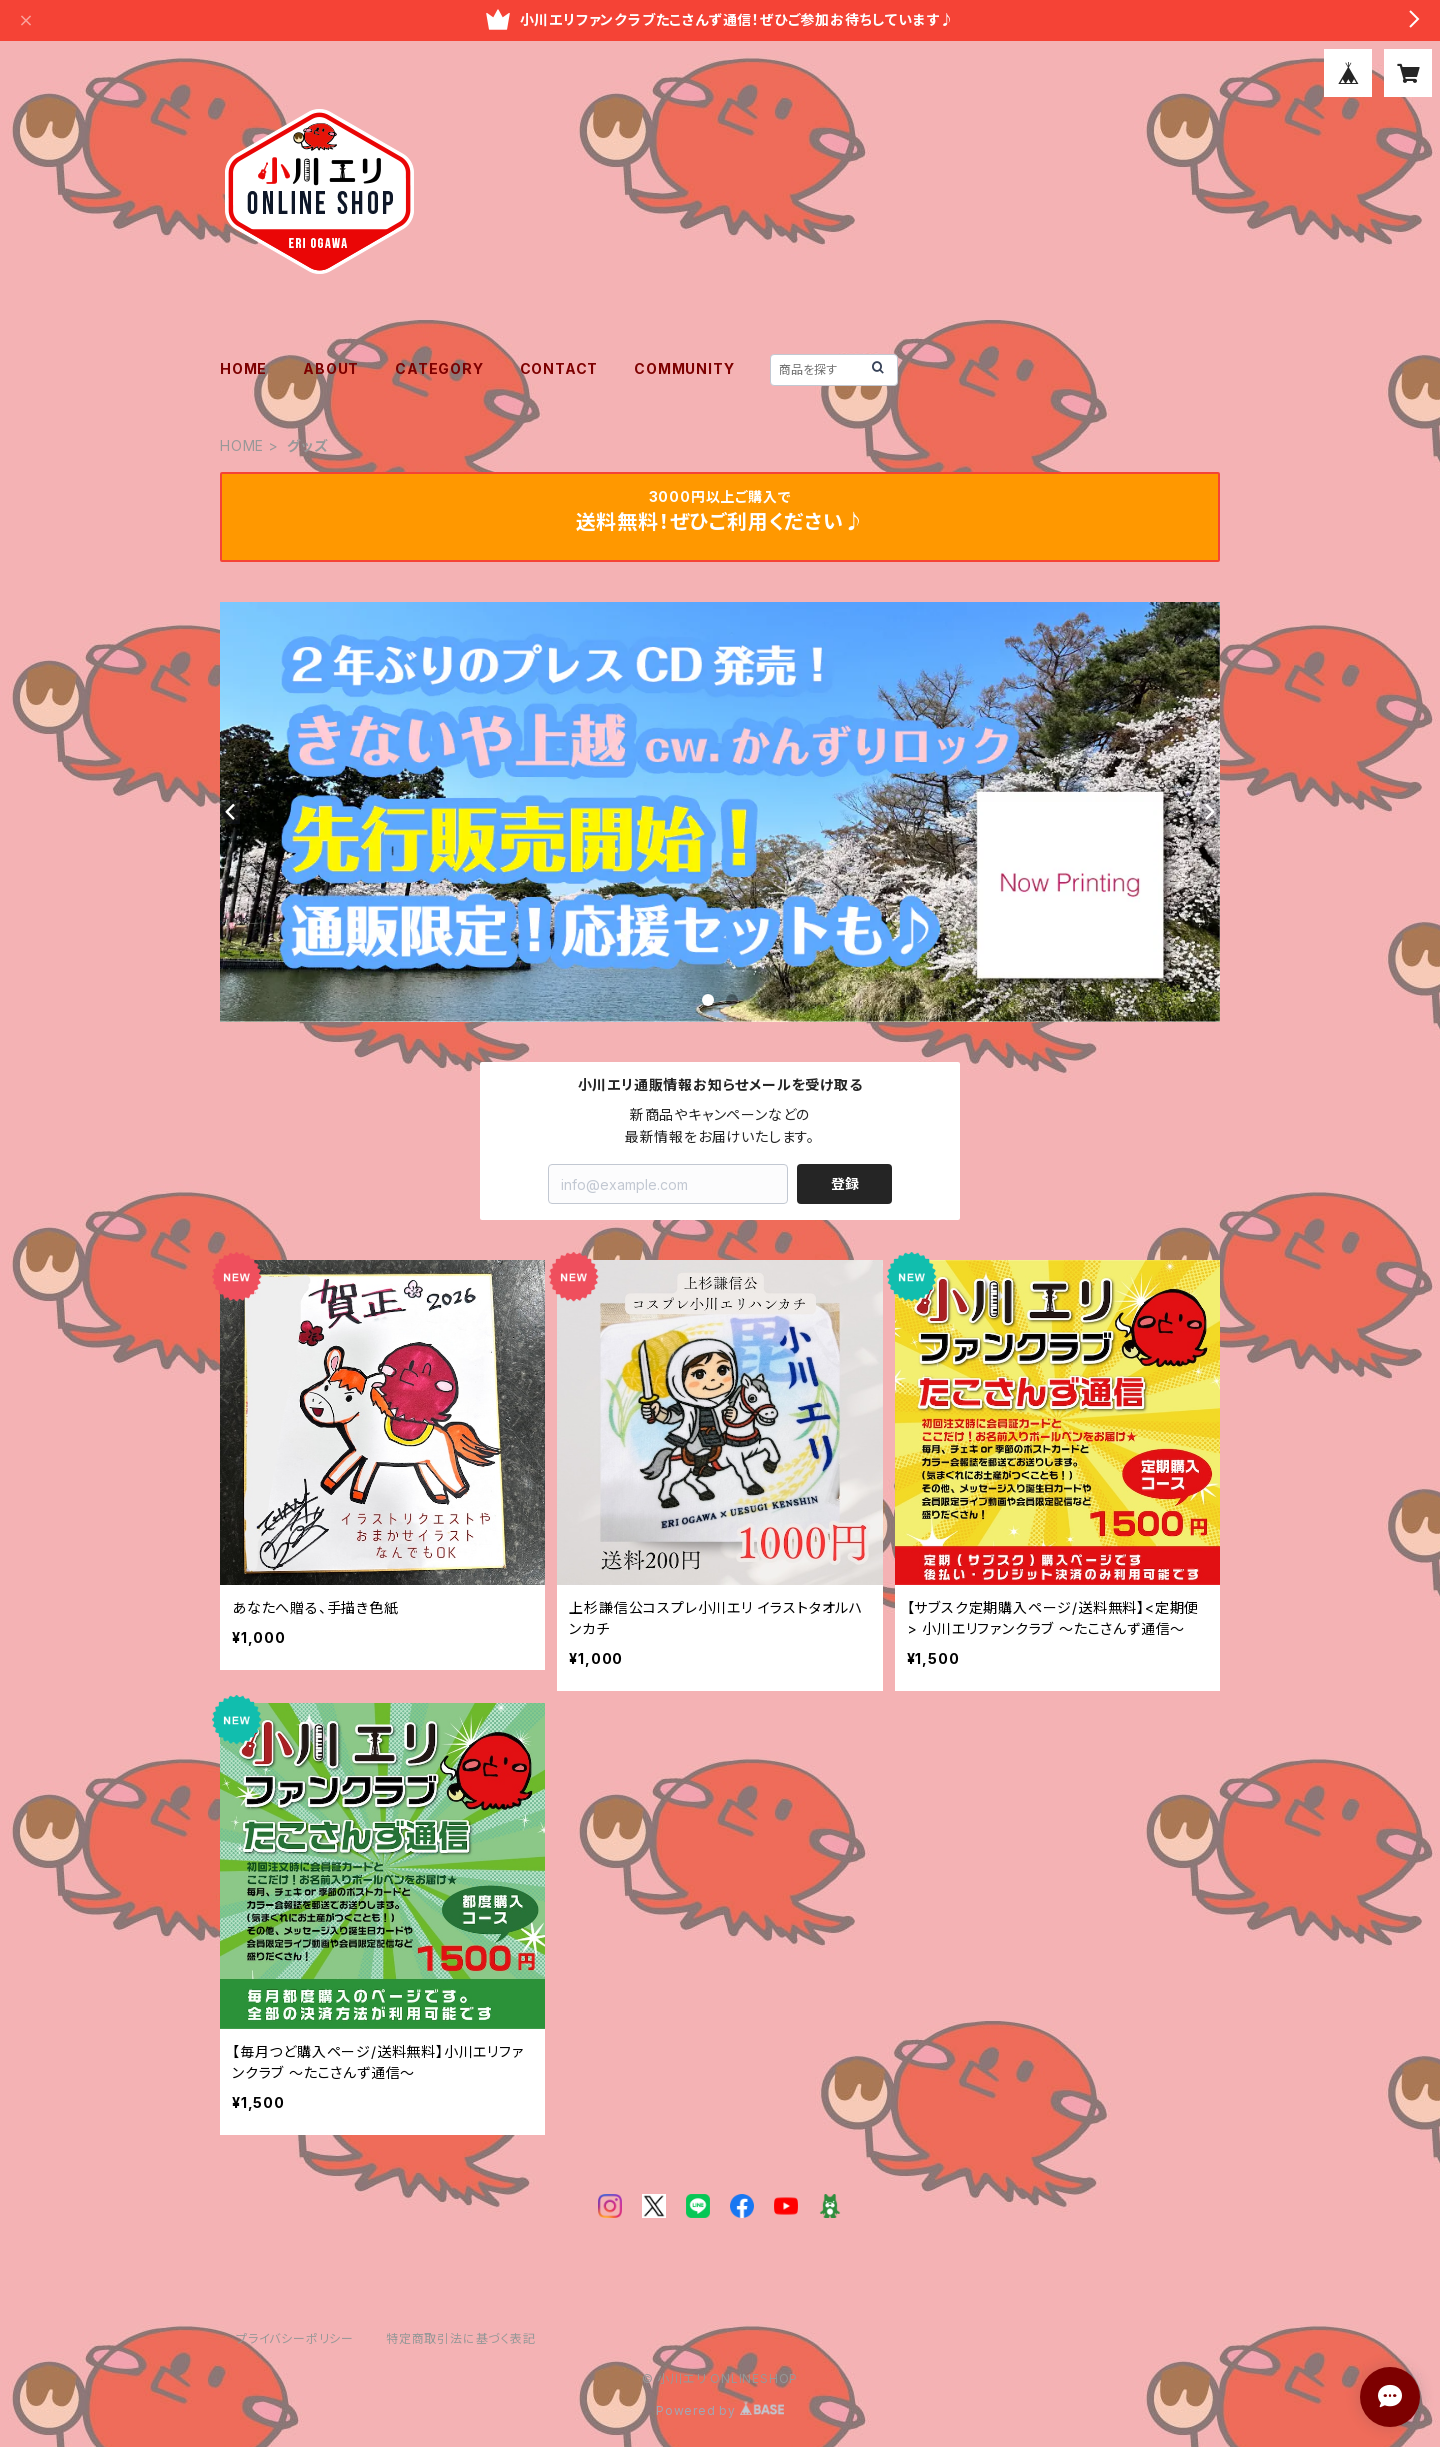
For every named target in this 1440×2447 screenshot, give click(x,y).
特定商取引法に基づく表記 (461, 2338)
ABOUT (331, 368)
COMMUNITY (684, 368)
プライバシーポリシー (295, 2338)
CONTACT (559, 368)
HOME (243, 368)
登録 (845, 1183)
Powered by (720, 2410)
